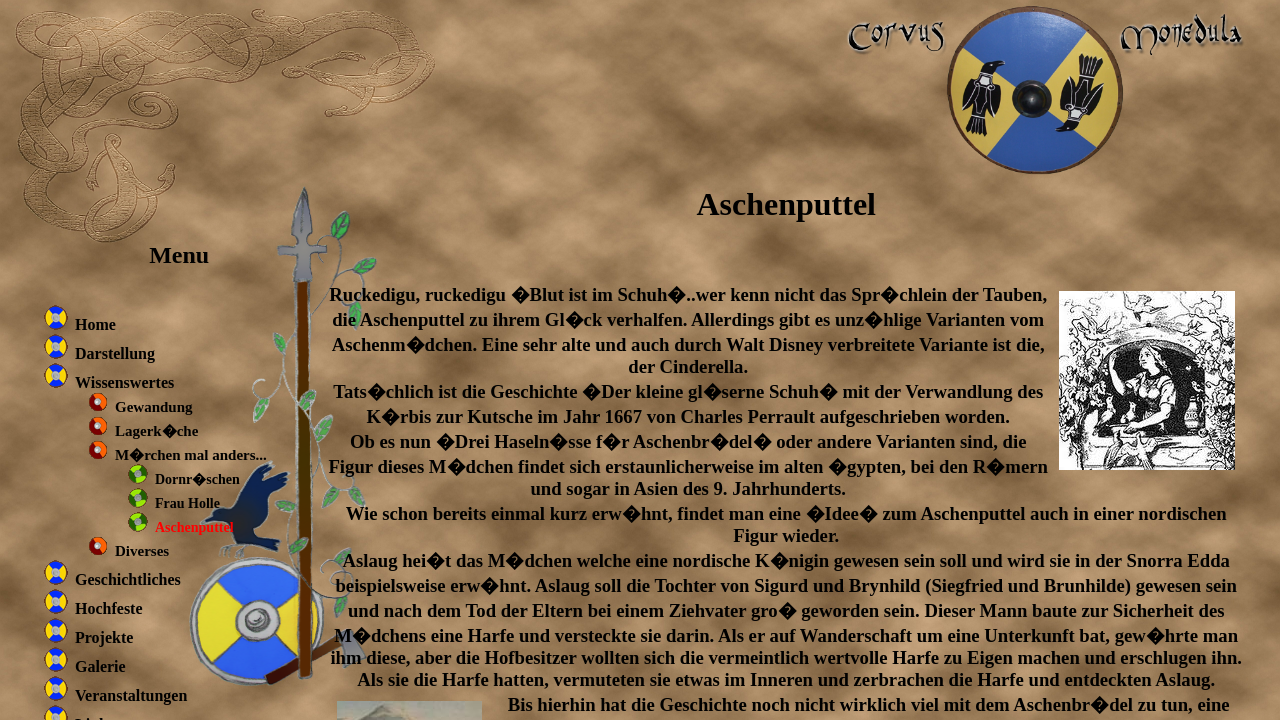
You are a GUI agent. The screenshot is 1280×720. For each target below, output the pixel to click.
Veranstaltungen (131, 695)
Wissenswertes (124, 382)
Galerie (100, 666)
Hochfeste (109, 608)
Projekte (104, 637)
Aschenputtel (194, 527)
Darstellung (115, 353)
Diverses (142, 551)
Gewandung (154, 407)
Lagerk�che (156, 431)
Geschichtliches (128, 579)
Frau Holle (187, 503)
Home (95, 324)
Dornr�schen (197, 479)
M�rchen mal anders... (191, 455)
